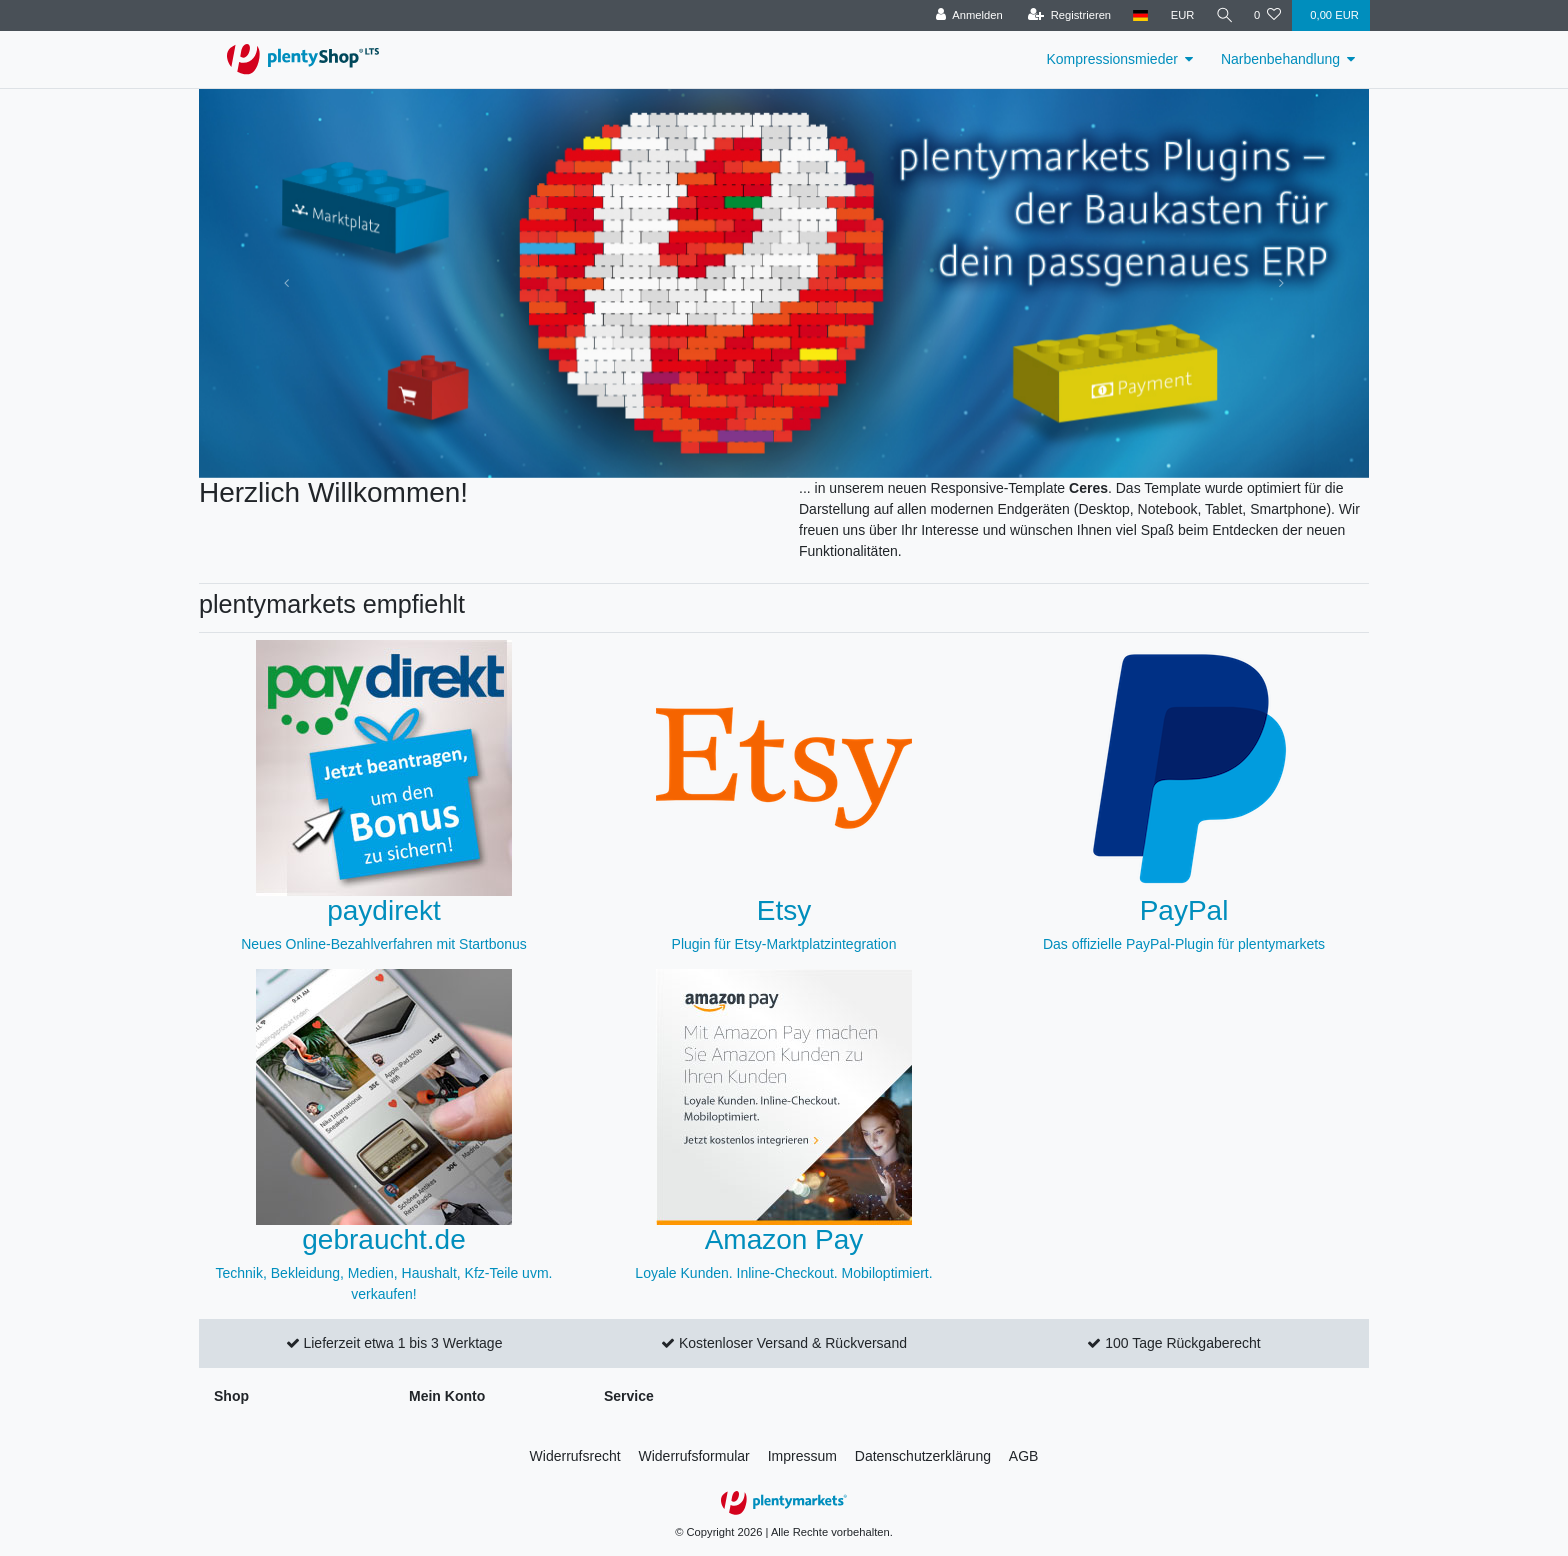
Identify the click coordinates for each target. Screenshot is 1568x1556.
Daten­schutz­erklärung (923, 1456)
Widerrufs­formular (694, 1456)
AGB (1024, 1456)
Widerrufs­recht (575, 1456)
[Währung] (1180, 15)
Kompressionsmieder (1112, 59)
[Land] (1138, 15)
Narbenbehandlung (1280, 59)
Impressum (802, 1456)
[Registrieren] (1066, 15)
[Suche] (1223, 15)
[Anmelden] (966, 15)
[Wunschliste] (1267, 15)
